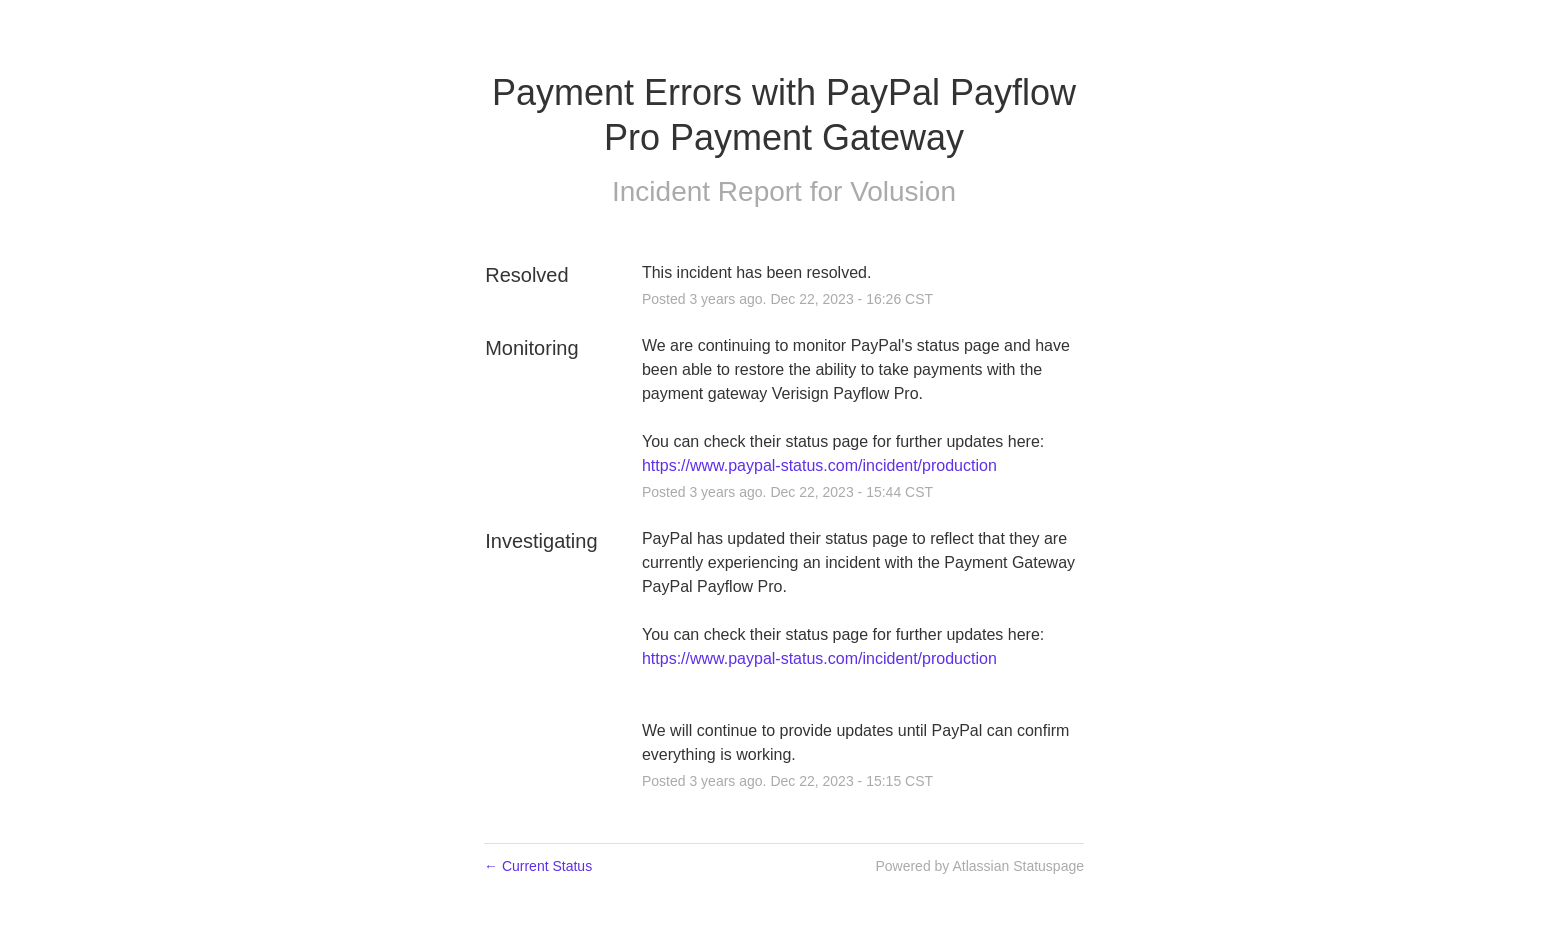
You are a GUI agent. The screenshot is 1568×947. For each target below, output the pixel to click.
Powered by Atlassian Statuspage (979, 866)
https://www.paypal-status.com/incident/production (819, 465)
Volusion (903, 191)
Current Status (538, 866)
